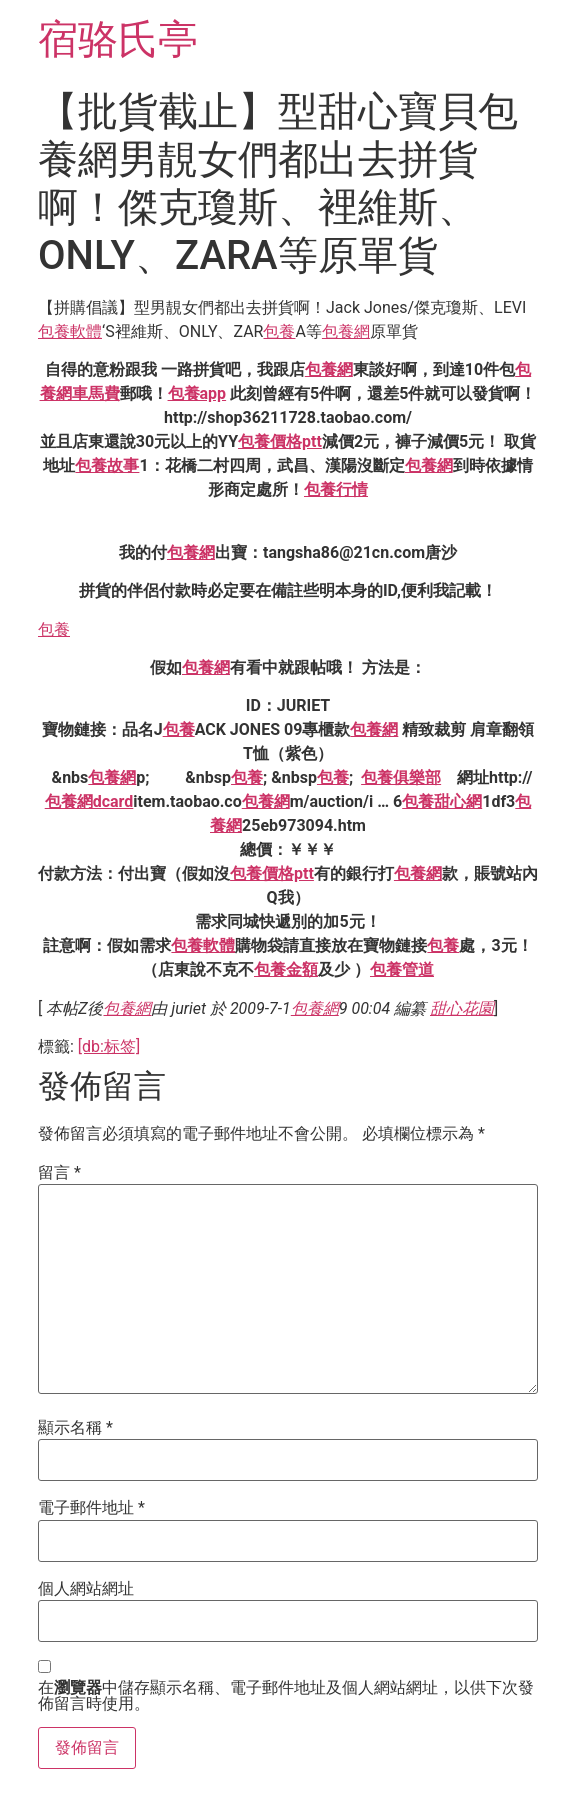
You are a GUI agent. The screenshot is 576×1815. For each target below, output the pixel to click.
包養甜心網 (442, 801)
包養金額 (286, 969)
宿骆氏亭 (118, 39)
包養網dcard (89, 801)
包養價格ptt (280, 441)
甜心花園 (462, 1008)
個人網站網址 (86, 1589)
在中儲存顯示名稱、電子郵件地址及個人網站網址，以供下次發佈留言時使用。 (286, 1696)
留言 (59, 1173)
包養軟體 (70, 331)
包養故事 (107, 465)
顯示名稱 (75, 1428)
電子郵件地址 (91, 1508)
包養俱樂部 (401, 777)
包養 (279, 331)
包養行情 (336, 489)
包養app (197, 393)
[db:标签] (109, 1046)
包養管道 (402, 969)
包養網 (346, 331)
